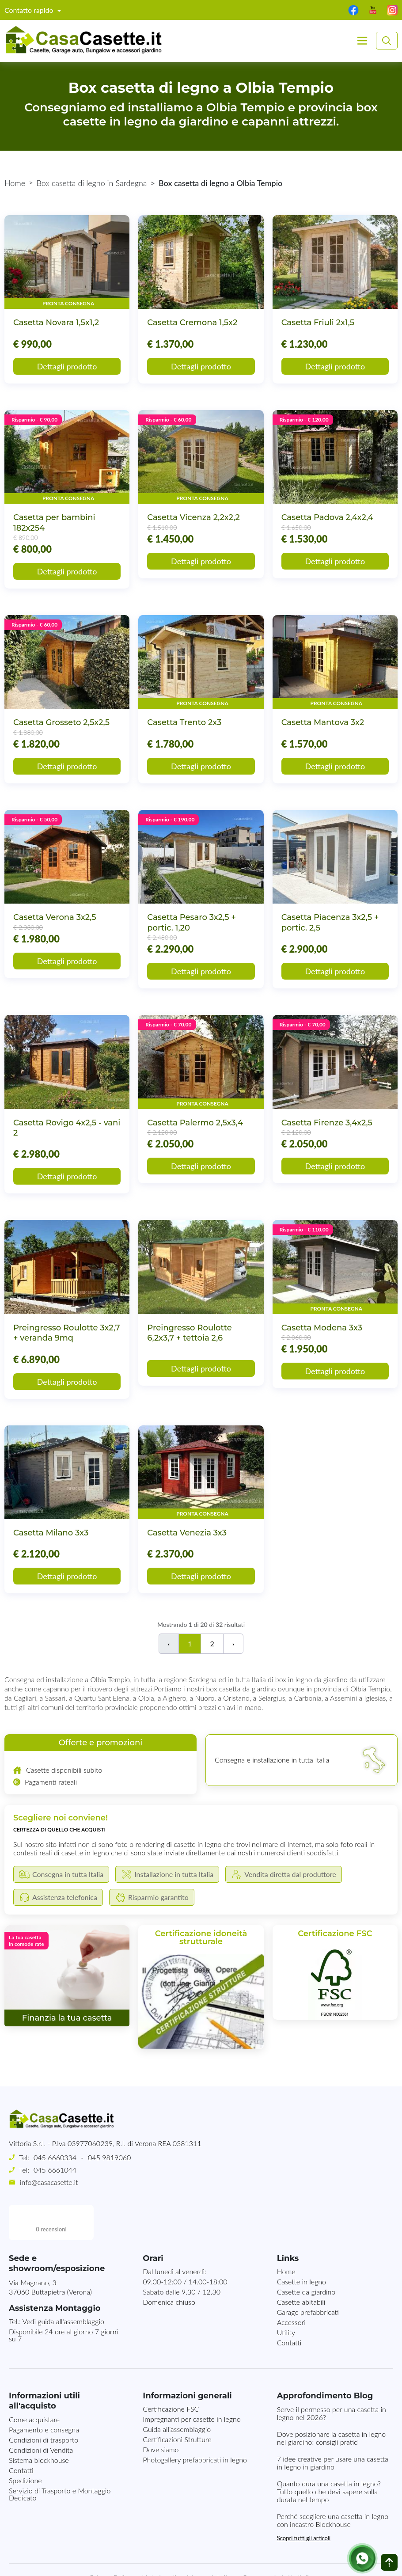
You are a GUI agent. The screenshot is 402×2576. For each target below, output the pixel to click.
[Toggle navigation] (362, 40)
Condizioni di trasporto (43, 2404)
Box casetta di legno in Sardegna (92, 183)
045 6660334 (55, 2157)
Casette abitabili (301, 2266)
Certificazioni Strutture (177, 2404)
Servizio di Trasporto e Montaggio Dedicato (59, 2458)
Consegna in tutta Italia (277, 2542)
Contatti (289, 2307)
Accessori (291, 2287)
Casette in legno (301, 2246)
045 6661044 (55, 2170)
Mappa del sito (209, 2542)
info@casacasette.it (49, 2182)
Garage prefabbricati (308, 2276)
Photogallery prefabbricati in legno (195, 2424)
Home (14, 183)
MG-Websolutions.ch (290, 2561)
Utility (286, 2297)
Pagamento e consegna (44, 2394)
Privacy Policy (111, 2542)
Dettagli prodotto (67, 366)
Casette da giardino (306, 2256)
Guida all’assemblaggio (177, 2394)
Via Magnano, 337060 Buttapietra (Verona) (50, 2252)
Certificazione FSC (171, 2373)
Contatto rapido (29, 10)
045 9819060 (109, 2157)
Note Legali (159, 2542)
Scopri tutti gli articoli (303, 2503)
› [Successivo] (233, 1643)
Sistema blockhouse (39, 2424)
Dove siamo (160, 2414)
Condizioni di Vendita (41, 2414)
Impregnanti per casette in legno (191, 2383)
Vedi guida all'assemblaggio (63, 2286)
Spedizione (25, 2445)
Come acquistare (34, 2384)
